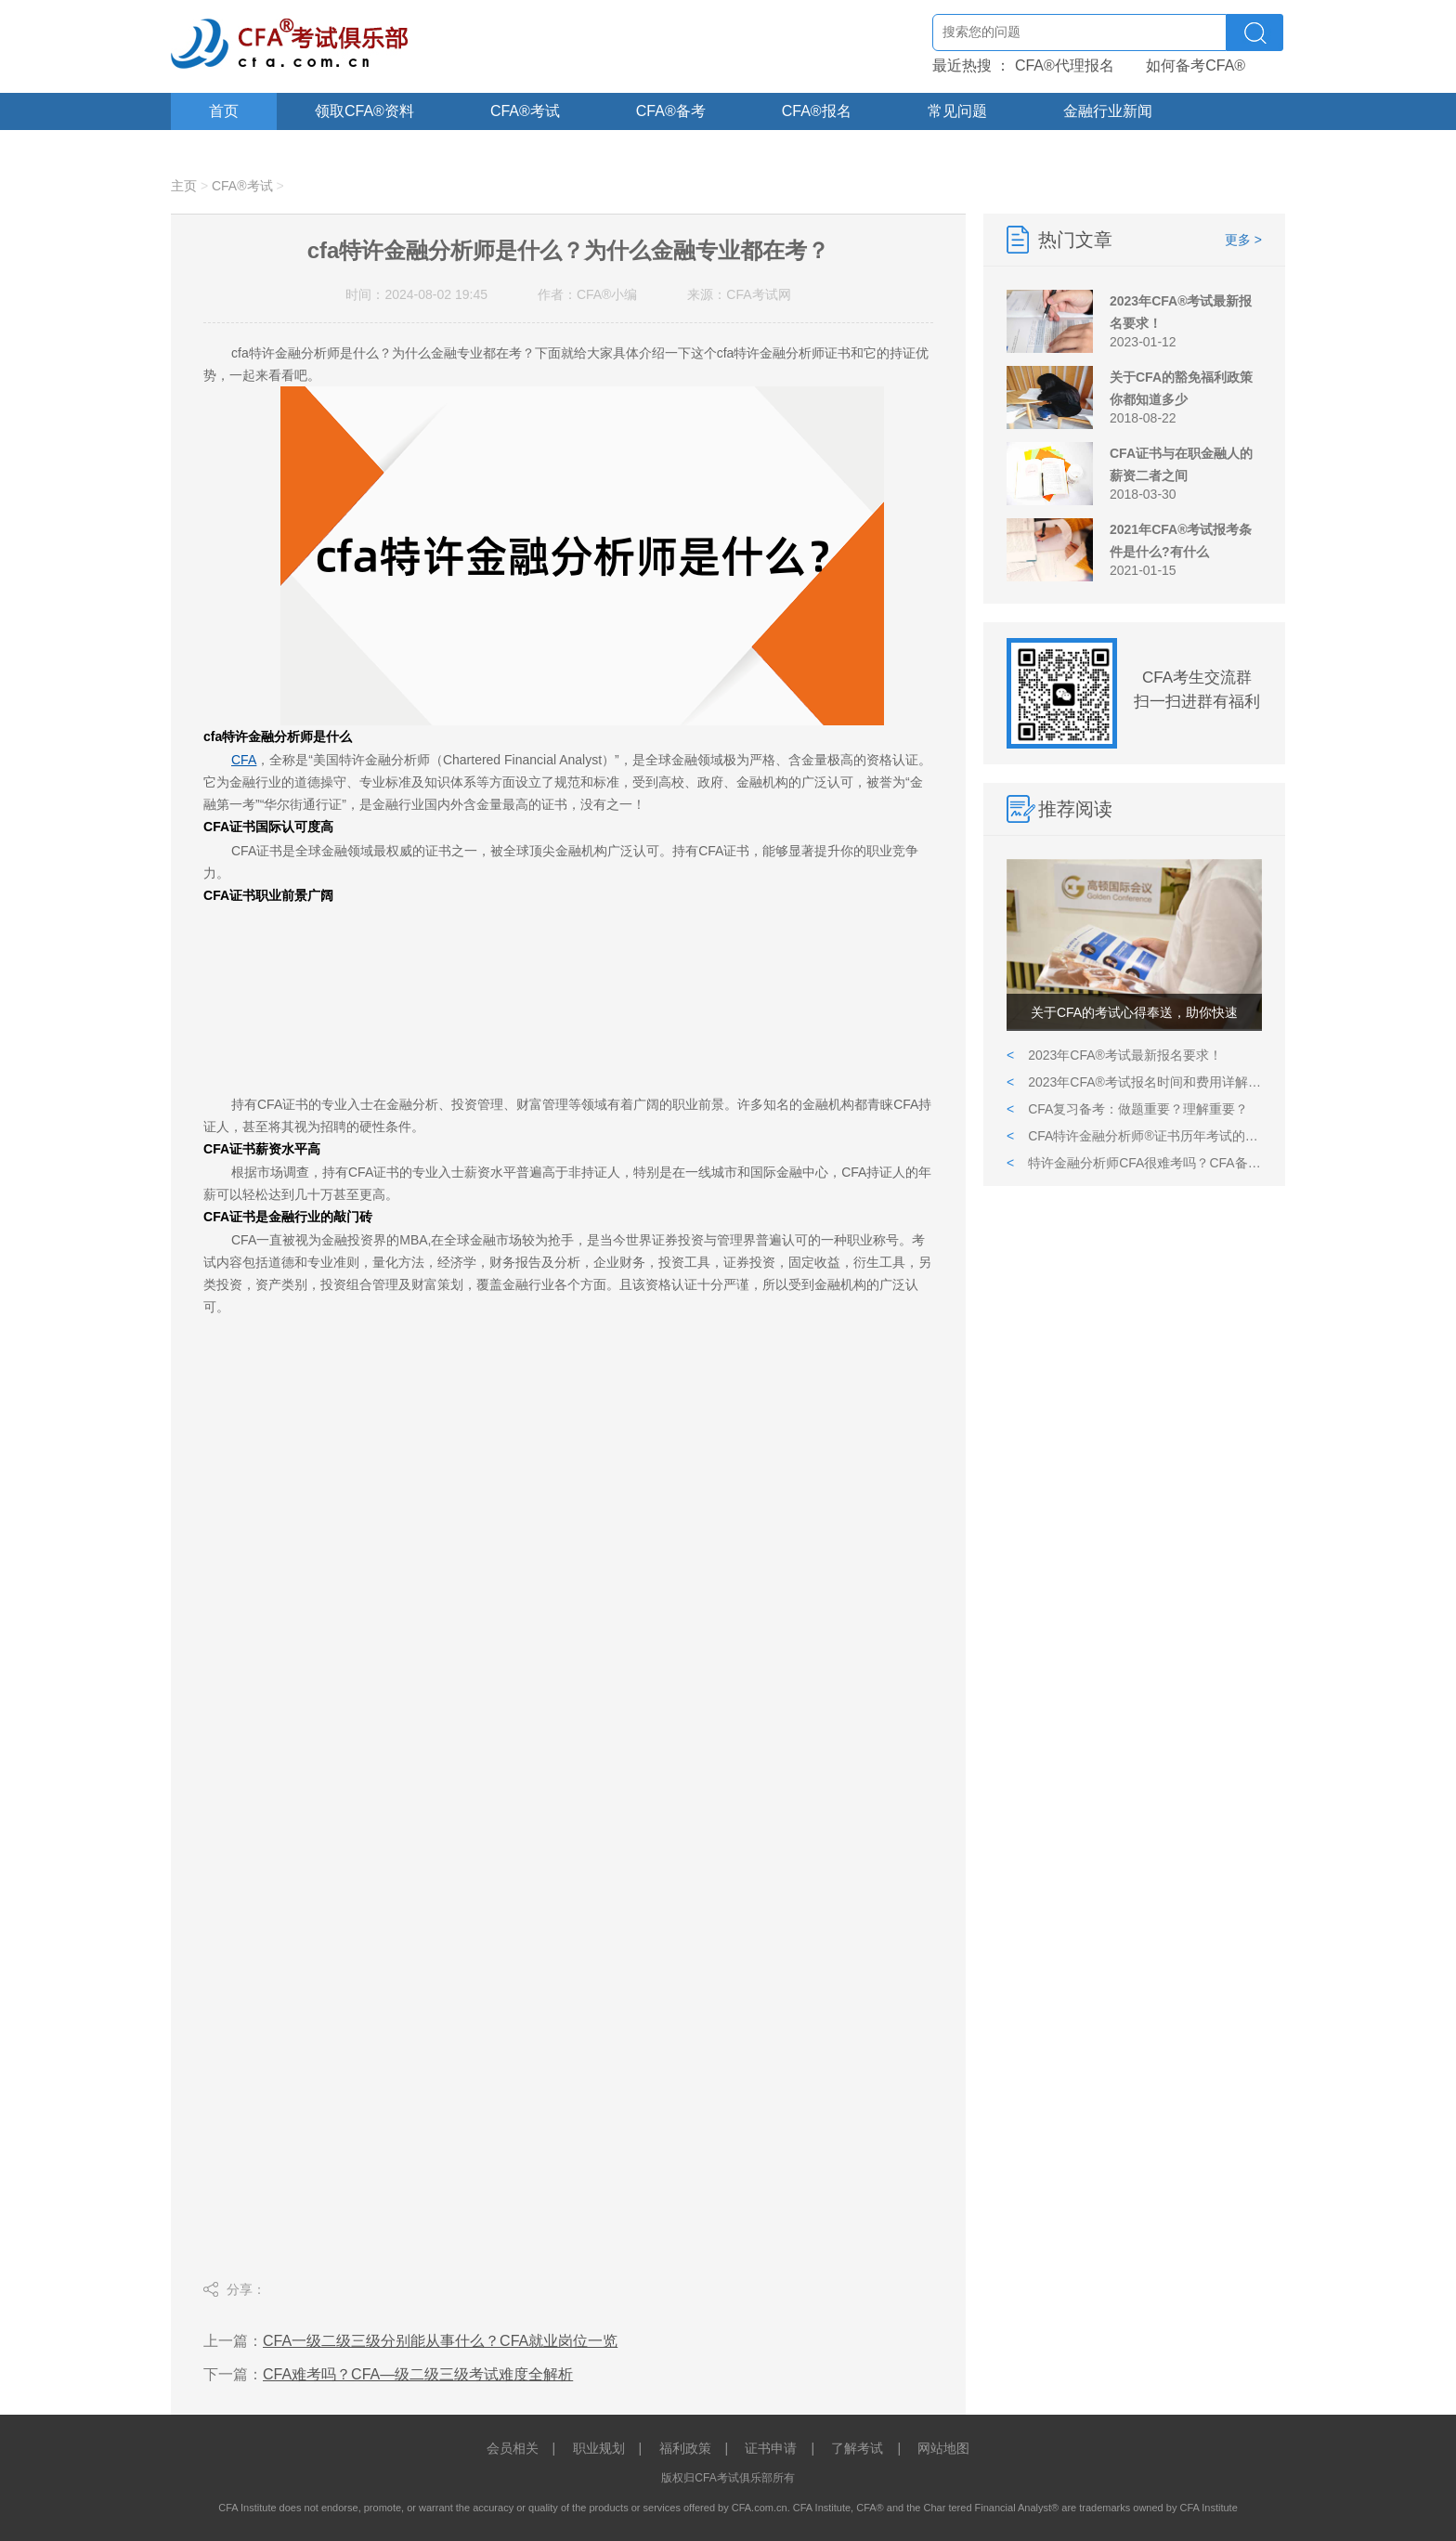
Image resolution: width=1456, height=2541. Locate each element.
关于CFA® (244, 148)
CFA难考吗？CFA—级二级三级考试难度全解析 (418, 2374)
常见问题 (957, 111)
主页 (184, 185)
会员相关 (513, 2448)
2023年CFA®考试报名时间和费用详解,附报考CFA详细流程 (1134, 1082)
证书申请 (771, 2448)
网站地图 (943, 2448)
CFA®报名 (817, 111)
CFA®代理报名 (1064, 65)
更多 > (1243, 239)
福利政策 (685, 2448)
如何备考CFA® (1195, 65)
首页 (224, 111)
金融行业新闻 (1107, 111)
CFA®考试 (525, 111)
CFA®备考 (671, 111)
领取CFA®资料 (364, 111)
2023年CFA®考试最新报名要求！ (1114, 1055)
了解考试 (857, 2448)
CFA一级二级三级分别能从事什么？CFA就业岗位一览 (440, 2341)
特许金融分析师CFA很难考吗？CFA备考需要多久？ (1134, 1162)
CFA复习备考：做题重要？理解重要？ (1127, 1108)
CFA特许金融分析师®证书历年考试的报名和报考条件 (1134, 1135)
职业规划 (599, 2448)
